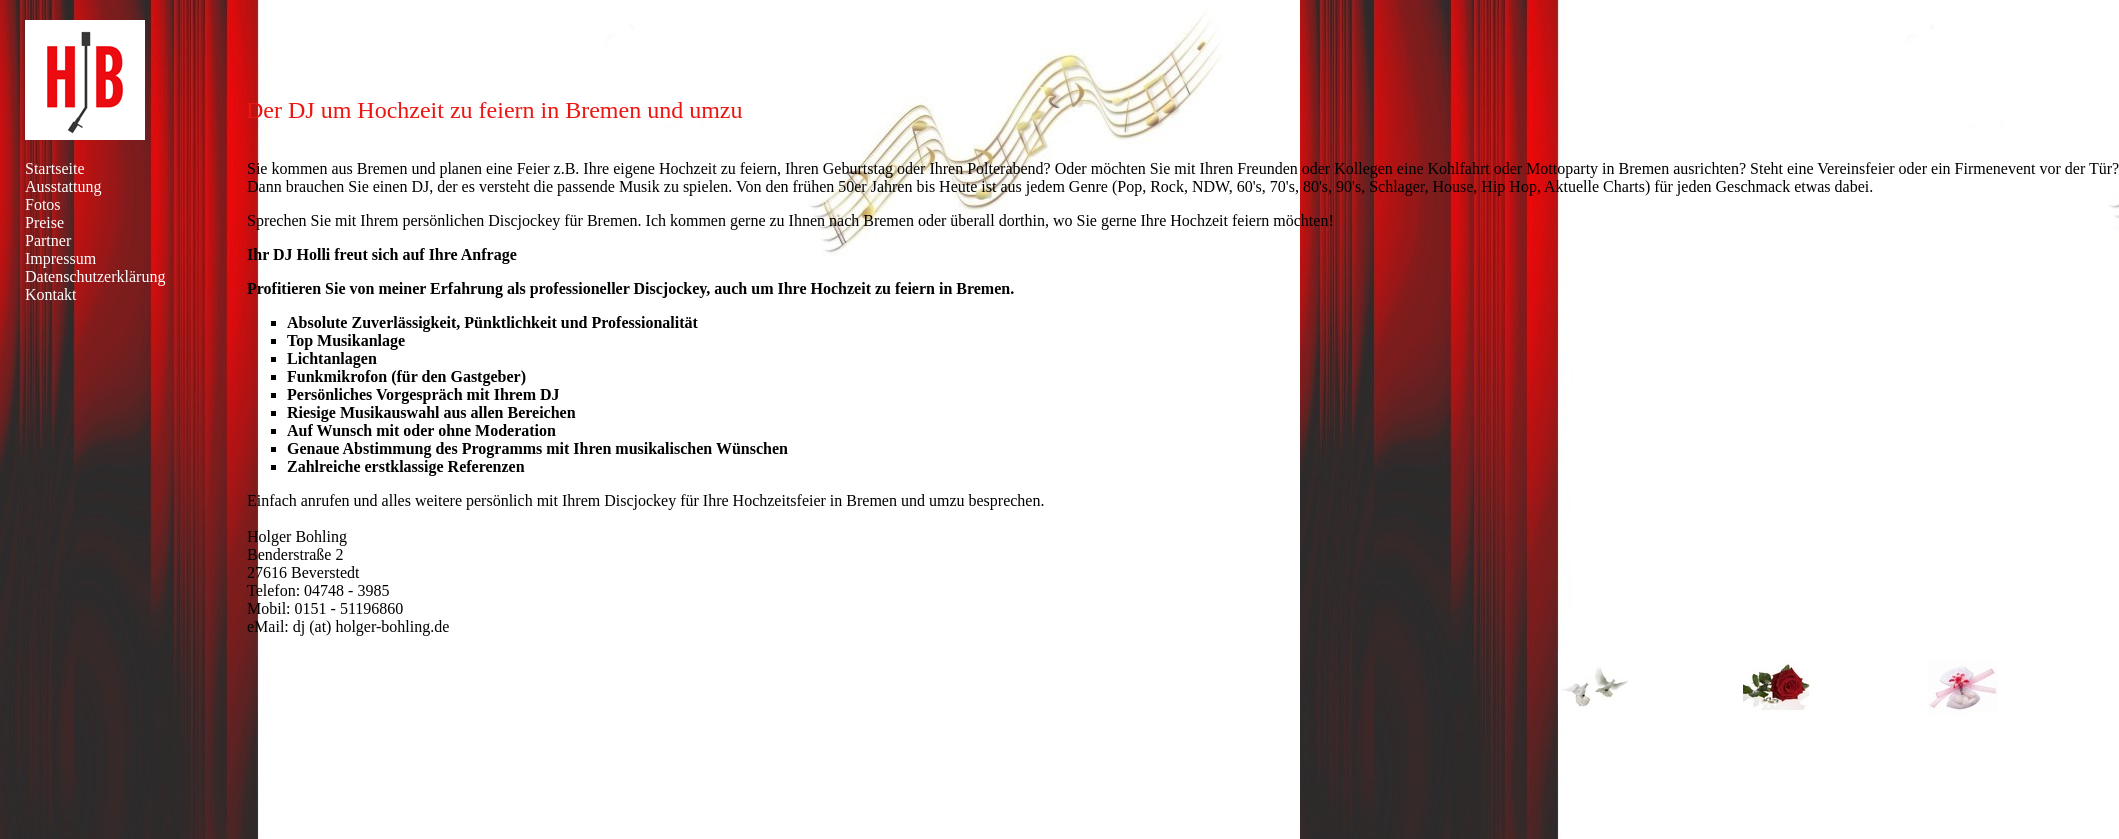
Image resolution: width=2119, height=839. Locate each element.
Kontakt (51, 294)
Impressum (60, 258)
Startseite (55, 168)
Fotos (43, 204)
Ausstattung (63, 186)
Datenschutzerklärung (95, 276)
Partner (48, 240)
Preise (44, 222)
